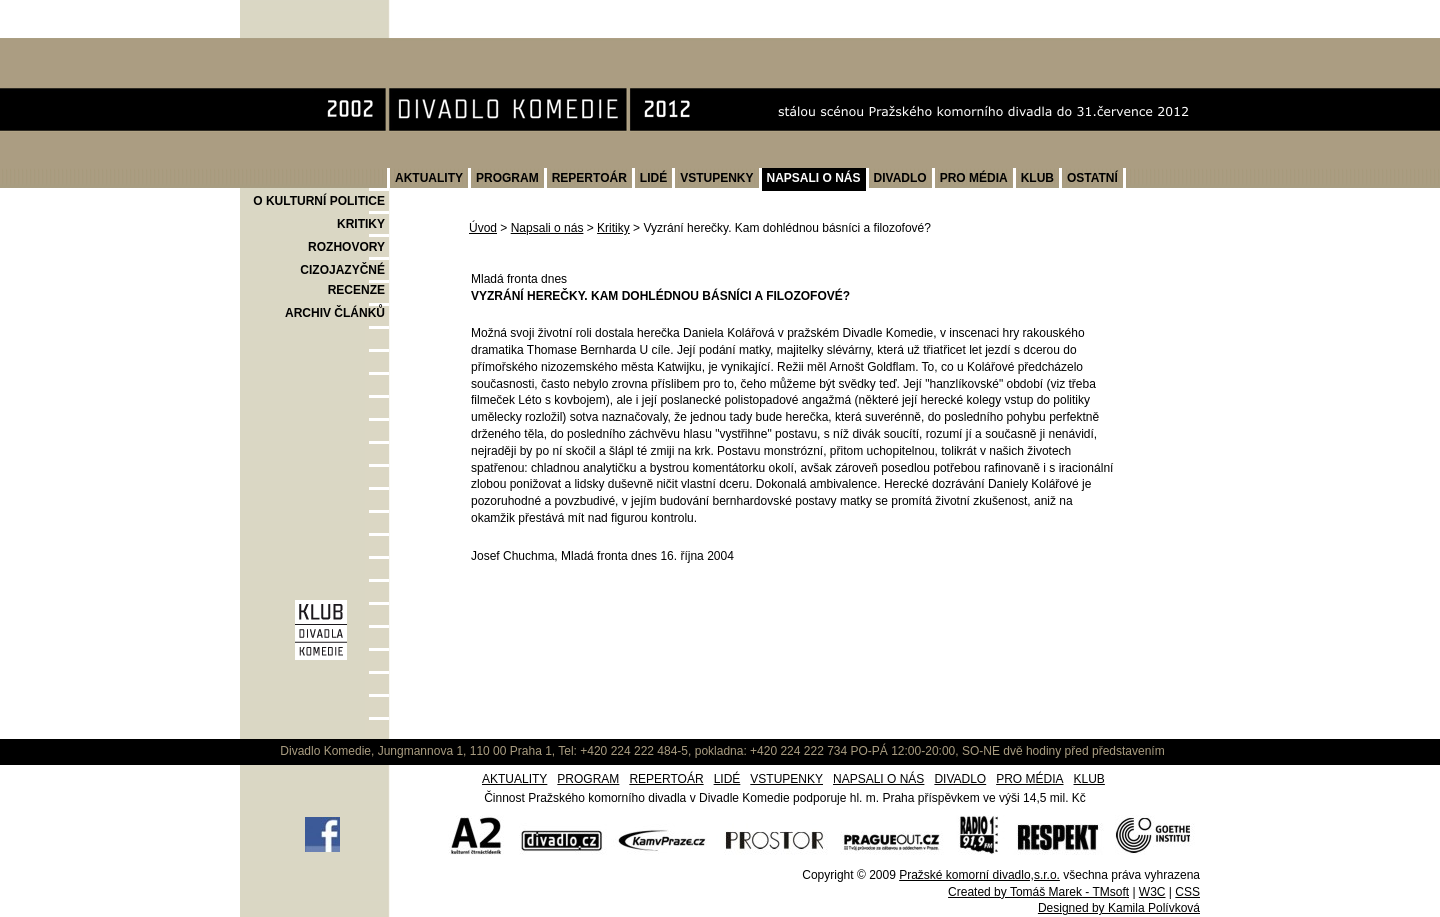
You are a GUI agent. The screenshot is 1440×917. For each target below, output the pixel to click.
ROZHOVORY (346, 247)
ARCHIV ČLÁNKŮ (335, 313)
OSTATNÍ (1092, 178)
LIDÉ (653, 178)
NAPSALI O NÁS (814, 178)
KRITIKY (361, 224)
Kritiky (613, 228)
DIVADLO (900, 178)
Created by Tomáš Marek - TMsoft (1038, 892)
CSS (1187, 892)
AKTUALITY (429, 178)
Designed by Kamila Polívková (1119, 908)
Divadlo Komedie (303, 48)
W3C (1152, 892)
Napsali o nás (547, 228)
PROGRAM (507, 178)
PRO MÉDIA (974, 178)
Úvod (483, 228)
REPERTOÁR (589, 178)
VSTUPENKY (716, 178)
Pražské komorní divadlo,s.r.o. (979, 875)
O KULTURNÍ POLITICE (319, 201)
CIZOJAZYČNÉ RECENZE (342, 280)
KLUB (1037, 178)
